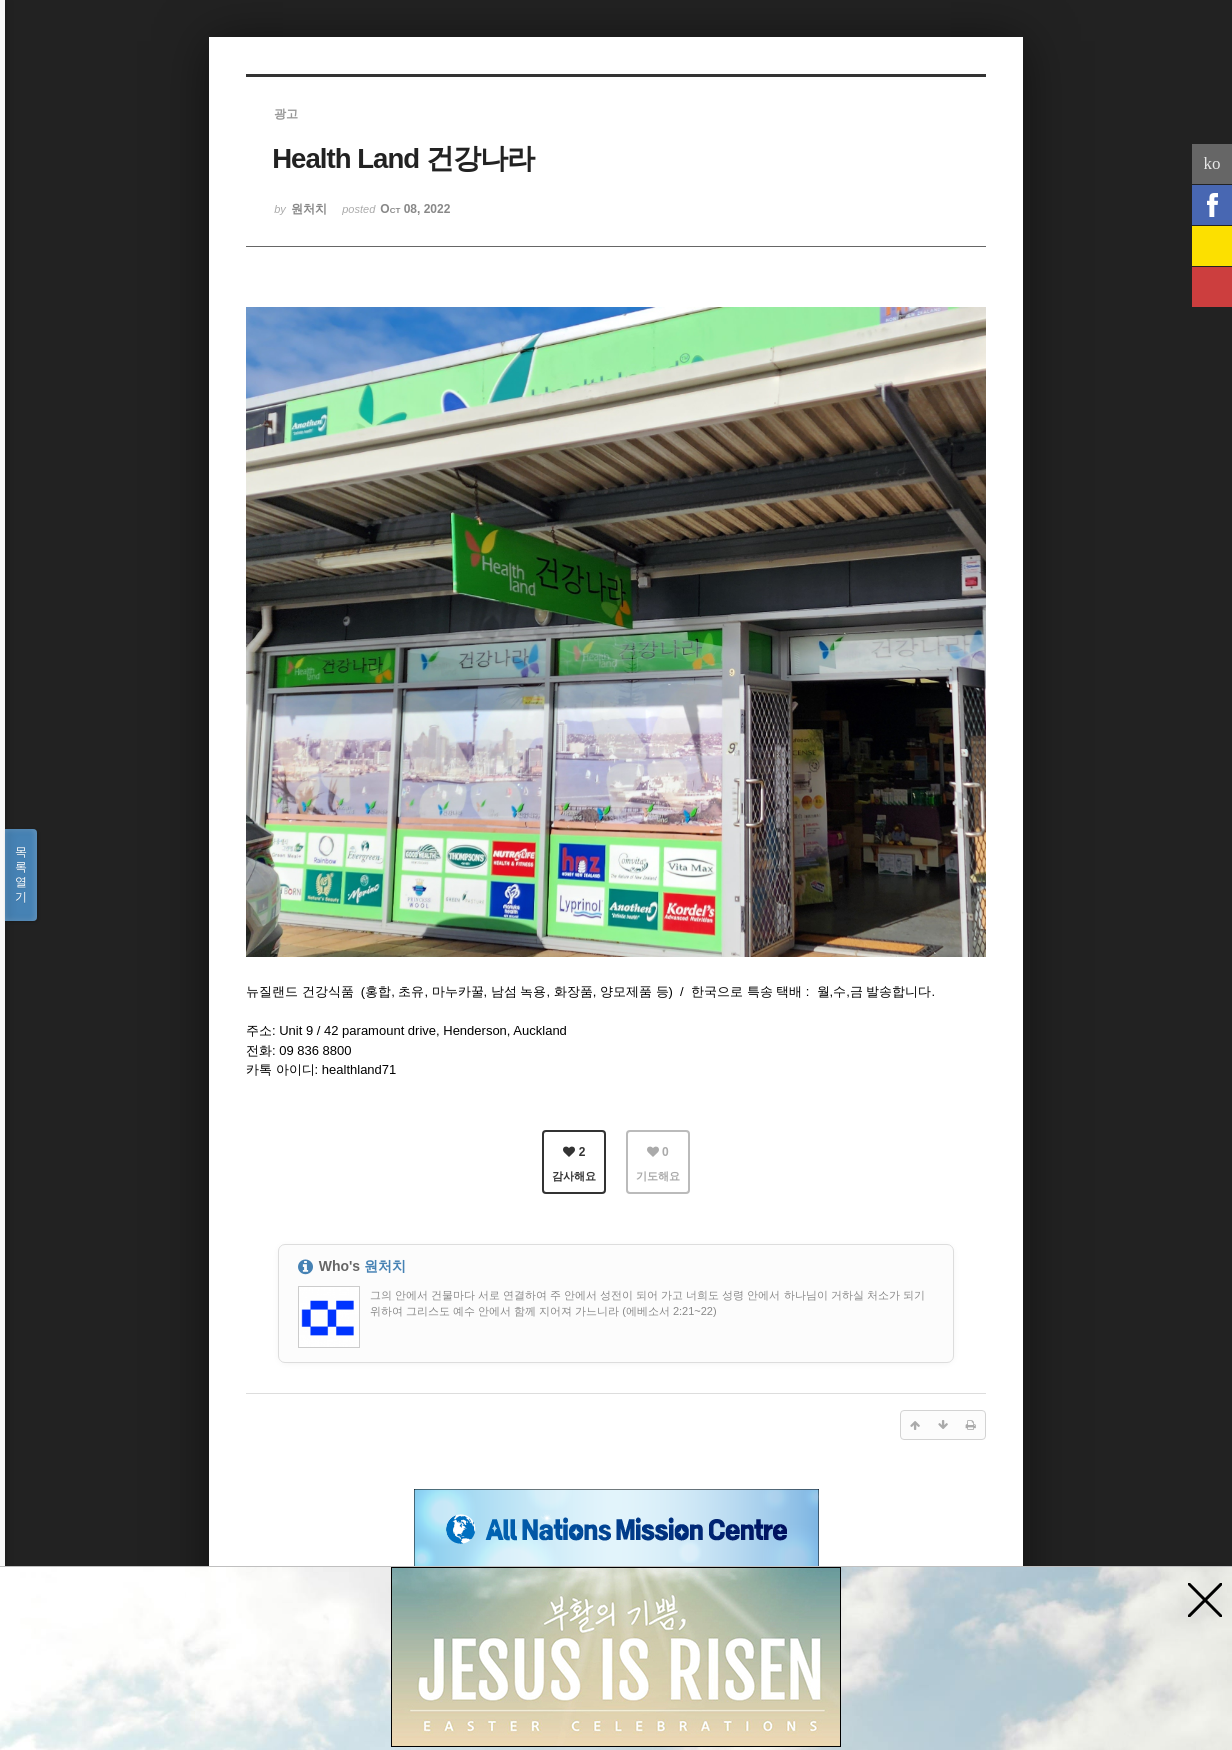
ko (1212, 163)
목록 (21, 875)
